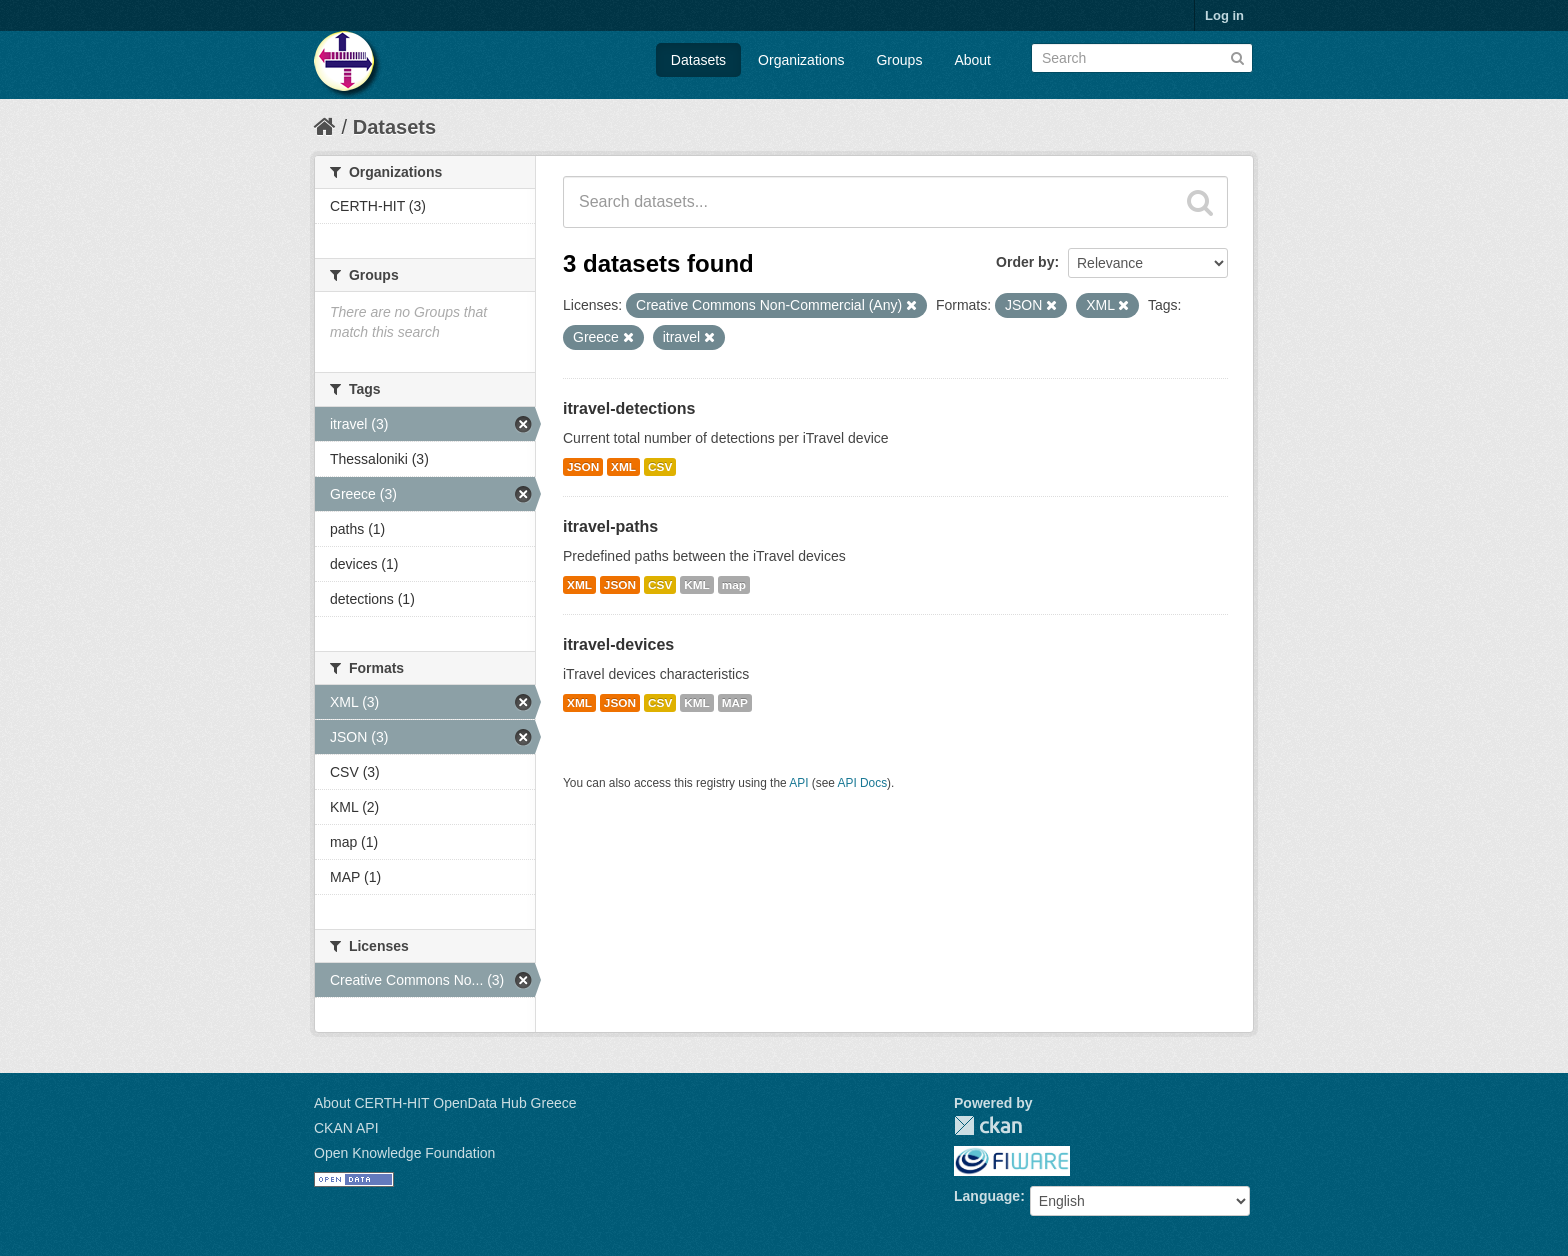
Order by (1025, 262)
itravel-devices (618, 644)
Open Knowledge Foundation (404, 1153)
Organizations (801, 60)
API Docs (863, 783)
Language (987, 1196)
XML (623, 467)
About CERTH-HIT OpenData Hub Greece (445, 1103)
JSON (583, 467)
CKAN (988, 1125)
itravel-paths (610, 526)
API (798, 783)
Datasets (698, 60)
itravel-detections (629, 408)
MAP (735, 703)
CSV (660, 467)
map (734, 585)
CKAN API (346, 1128)
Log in (1224, 15)
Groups (899, 60)
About (972, 60)
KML (697, 585)
